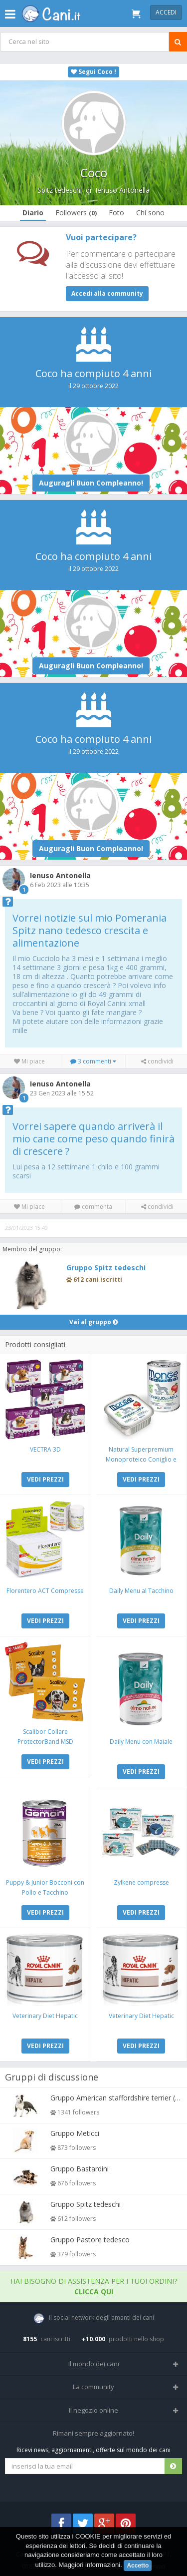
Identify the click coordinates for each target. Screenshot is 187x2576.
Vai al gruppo (93, 1322)
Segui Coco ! (93, 71)
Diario (32, 212)
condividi (157, 1061)
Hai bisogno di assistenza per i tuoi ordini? (93, 2286)
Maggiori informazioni (90, 2565)
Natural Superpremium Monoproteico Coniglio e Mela (141, 1459)
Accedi (166, 12)
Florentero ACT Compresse (45, 1590)
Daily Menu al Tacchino (141, 1590)
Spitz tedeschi (59, 190)
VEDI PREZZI (45, 1479)
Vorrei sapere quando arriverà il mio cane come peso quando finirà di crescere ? (93, 1138)
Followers (76, 212)
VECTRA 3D (45, 1449)
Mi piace (29, 1061)
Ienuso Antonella (122, 190)
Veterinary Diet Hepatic (45, 2016)
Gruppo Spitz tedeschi (106, 1267)
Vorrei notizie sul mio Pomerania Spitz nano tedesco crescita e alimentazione (89, 930)
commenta (93, 1206)
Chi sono (150, 212)
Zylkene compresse (141, 1882)
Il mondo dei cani (93, 2363)
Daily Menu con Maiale (141, 1741)
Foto (116, 212)
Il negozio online (93, 2410)
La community (93, 2386)
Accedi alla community (107, 293)
